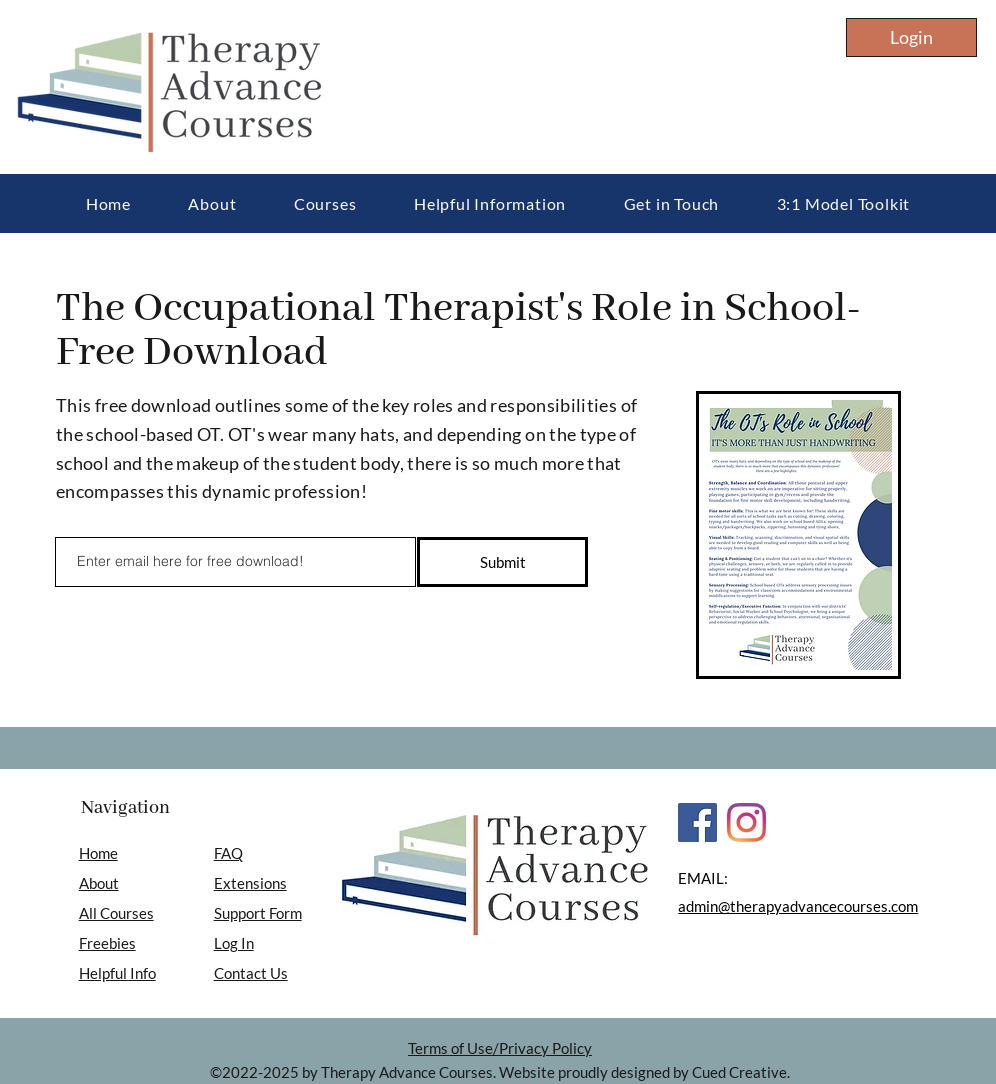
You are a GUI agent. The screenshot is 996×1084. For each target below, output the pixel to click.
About (99, 883)
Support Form (258, 913)
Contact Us (251, 973)
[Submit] (502, 562)
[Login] (911, 37)
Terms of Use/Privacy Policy (500, 1048)
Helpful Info (117, 973)
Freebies (107, 943)
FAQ (228, 853)
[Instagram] (746, 822)
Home (98, 853)
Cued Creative (739, 1072)
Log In (234, 943)
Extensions (250, 883)
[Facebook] (697, 822)
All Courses (116, 913)
